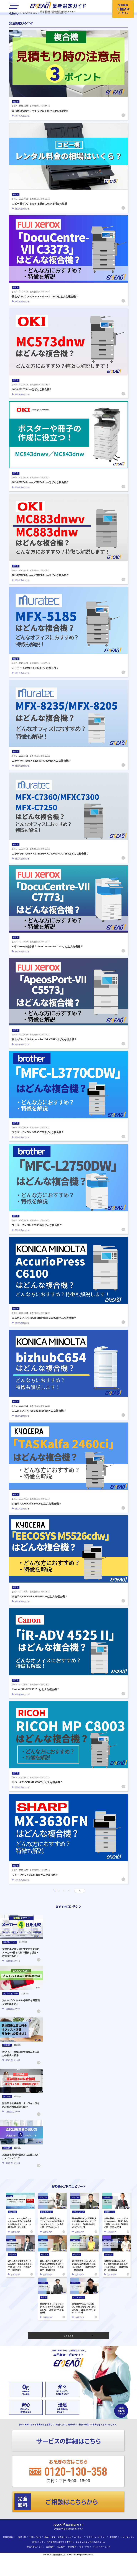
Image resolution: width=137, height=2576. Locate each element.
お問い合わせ (35, 2537)
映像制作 (50, 2547)
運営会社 (22, 2537)
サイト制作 (84, 2547)
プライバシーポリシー (96, 2537)
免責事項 (113, 2537)
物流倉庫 (72, 2547)
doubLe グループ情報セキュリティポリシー (63, 2537)
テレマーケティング (101, 2547)
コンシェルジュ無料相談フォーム (90, 2542)
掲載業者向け (9, 2537)
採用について (38, 2542)
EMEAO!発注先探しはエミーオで (60, 2554)
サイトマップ (126, 2537)
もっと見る (78, 2336)
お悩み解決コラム (34, 2547)
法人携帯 (61, 2547)
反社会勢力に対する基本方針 (59, 2542)
